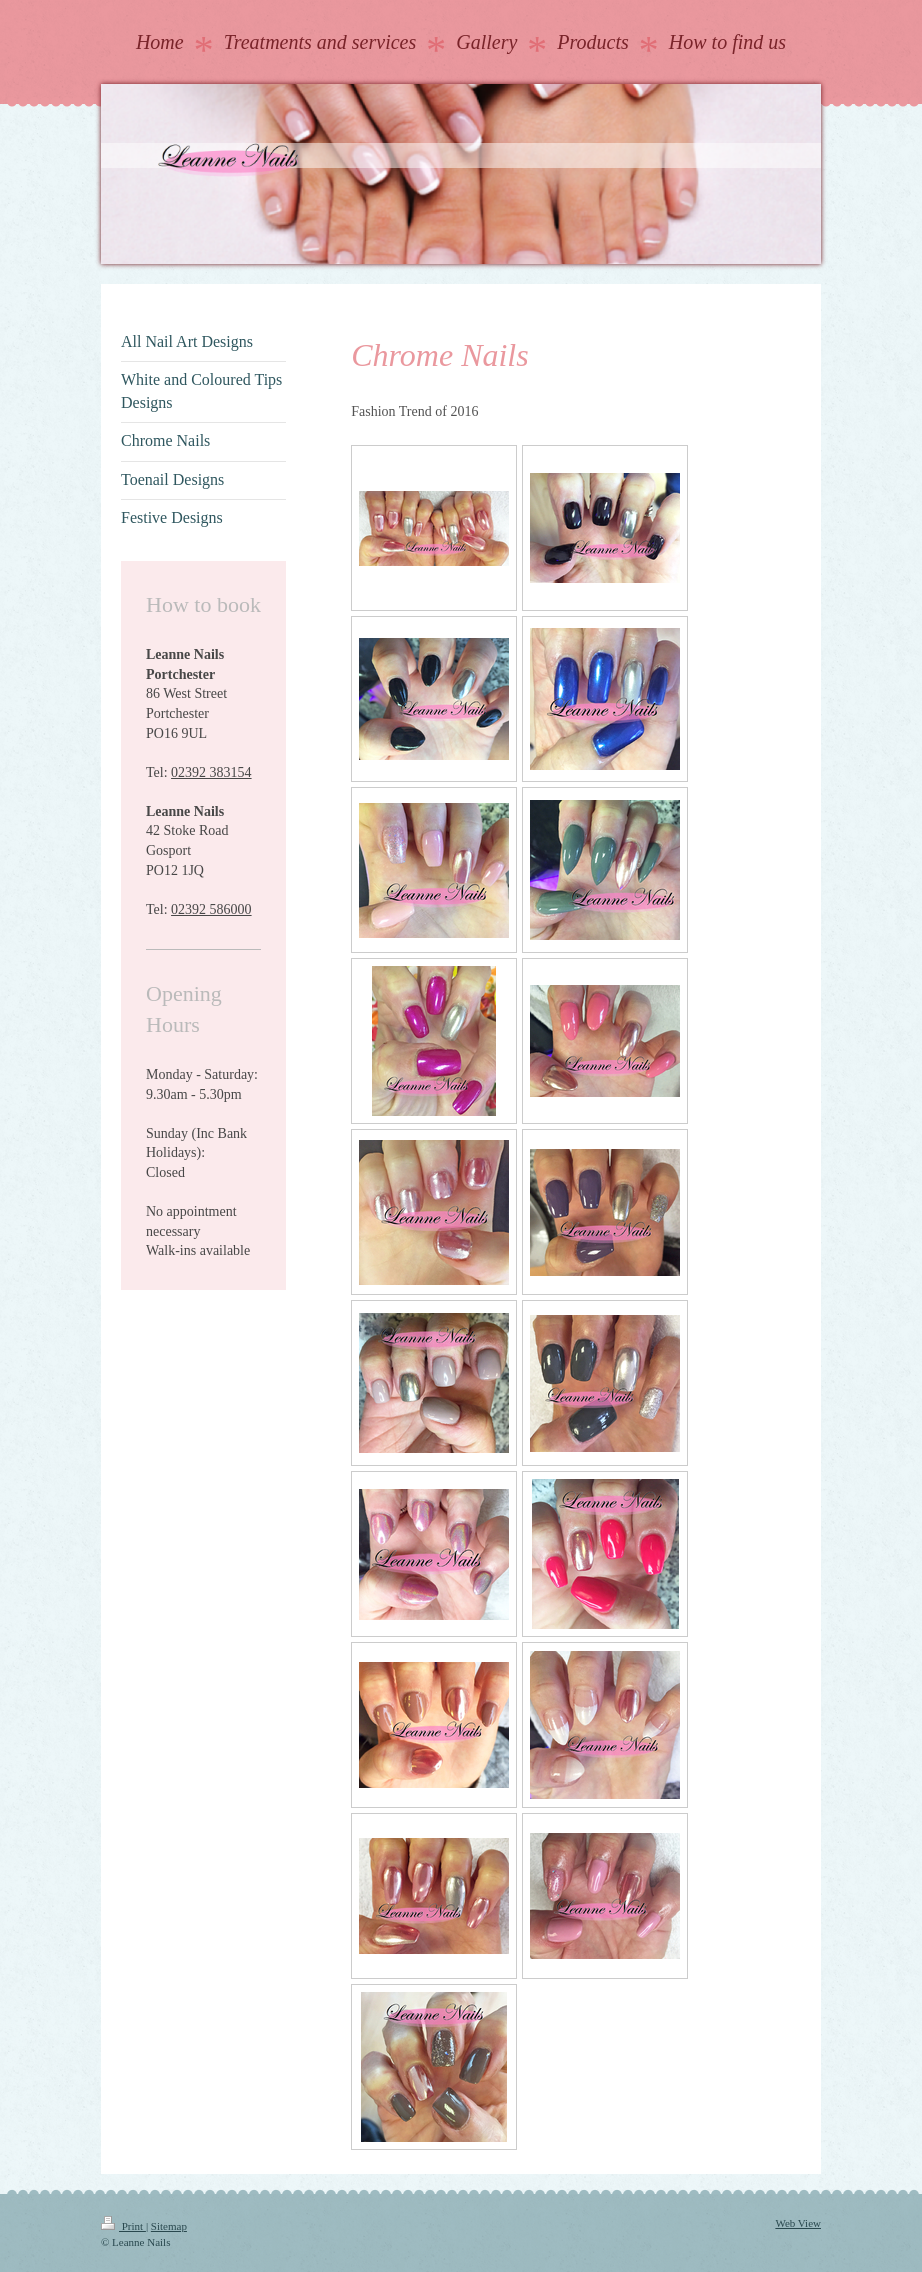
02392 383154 (211, 772)
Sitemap (169, 2226)
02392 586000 (211, 909)
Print (123, 2226)
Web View (798, 2223)
